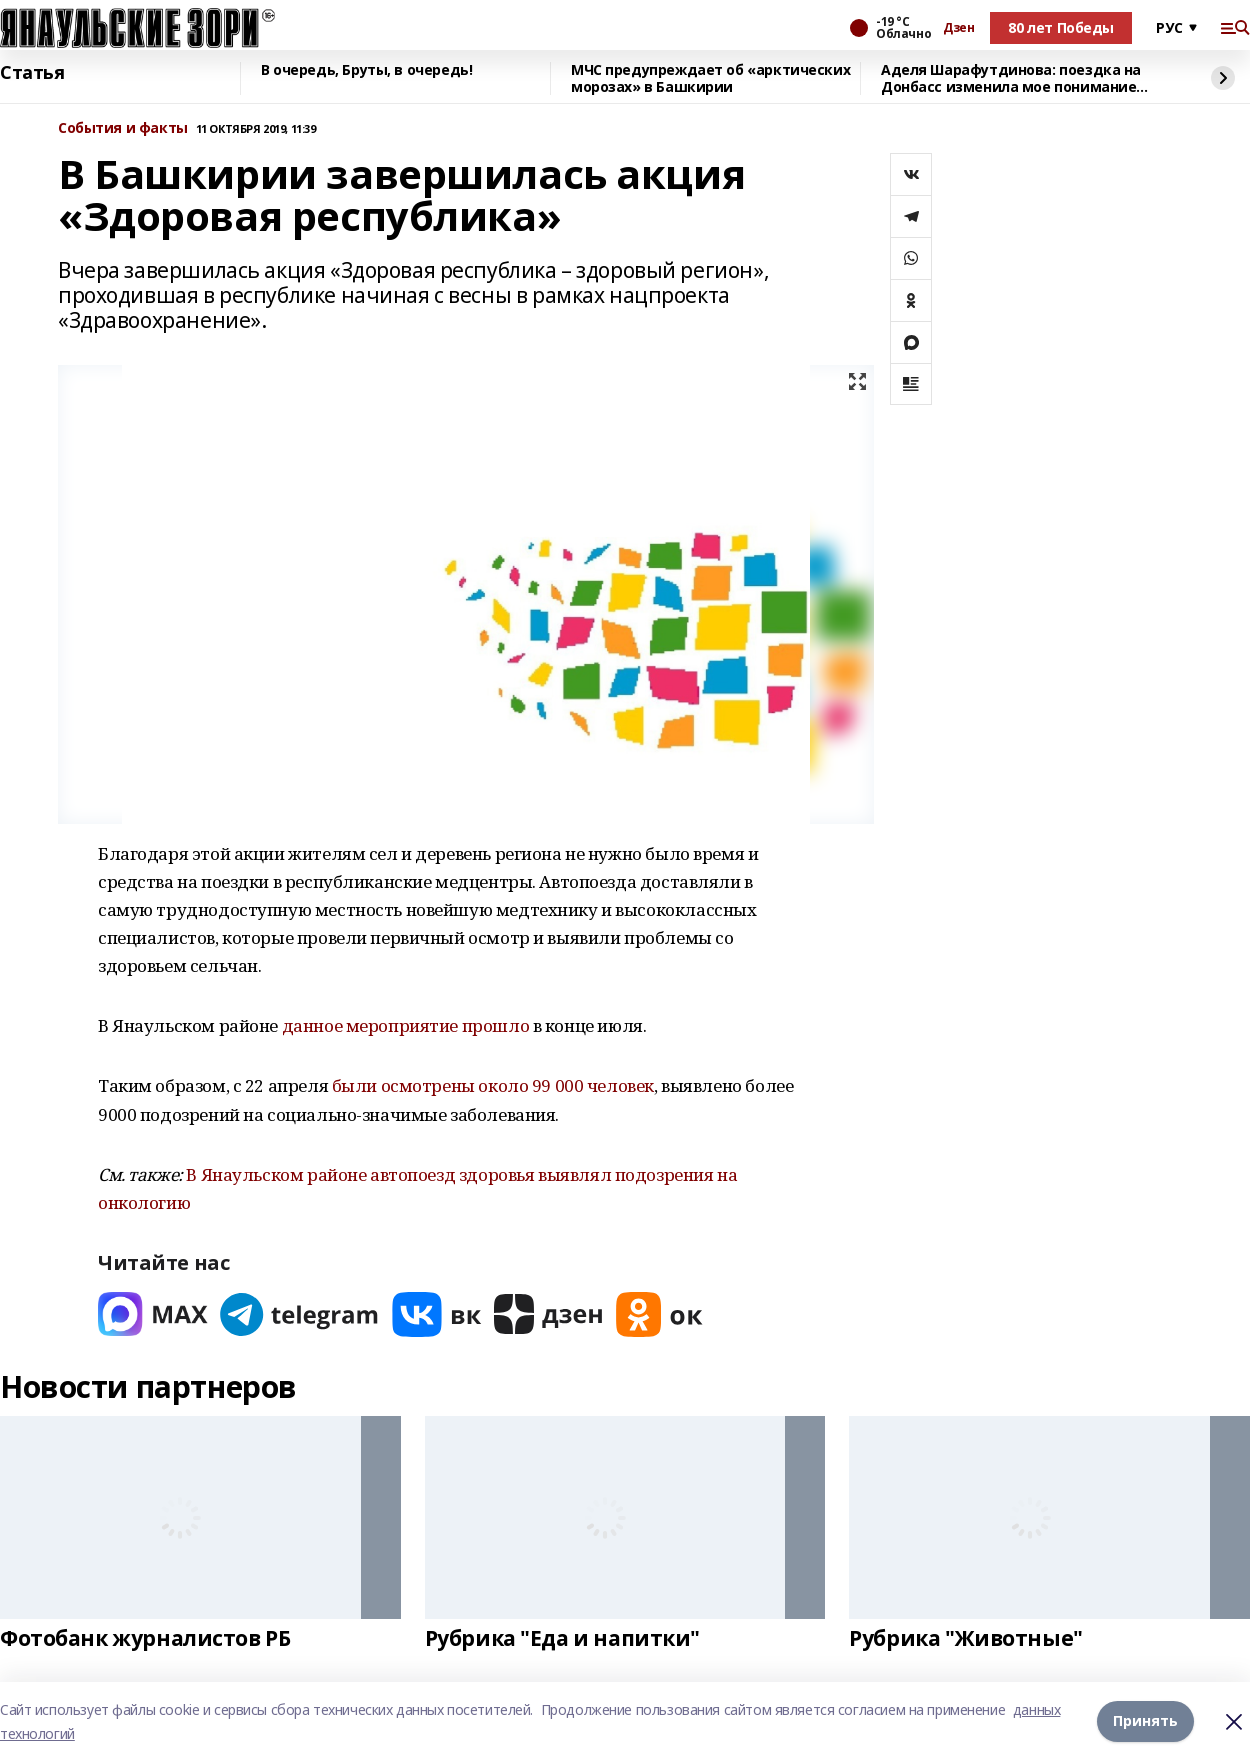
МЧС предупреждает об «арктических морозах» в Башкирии (710, 78)
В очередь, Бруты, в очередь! (366, 70)
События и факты (123, 128)
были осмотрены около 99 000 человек (493, 1085)
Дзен (958, 28)
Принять (1145, 1721)
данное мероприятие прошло (406, 1025)
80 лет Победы (1061, 27)
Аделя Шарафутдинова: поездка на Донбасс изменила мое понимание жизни (1011, 78)
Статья (32, 73)
